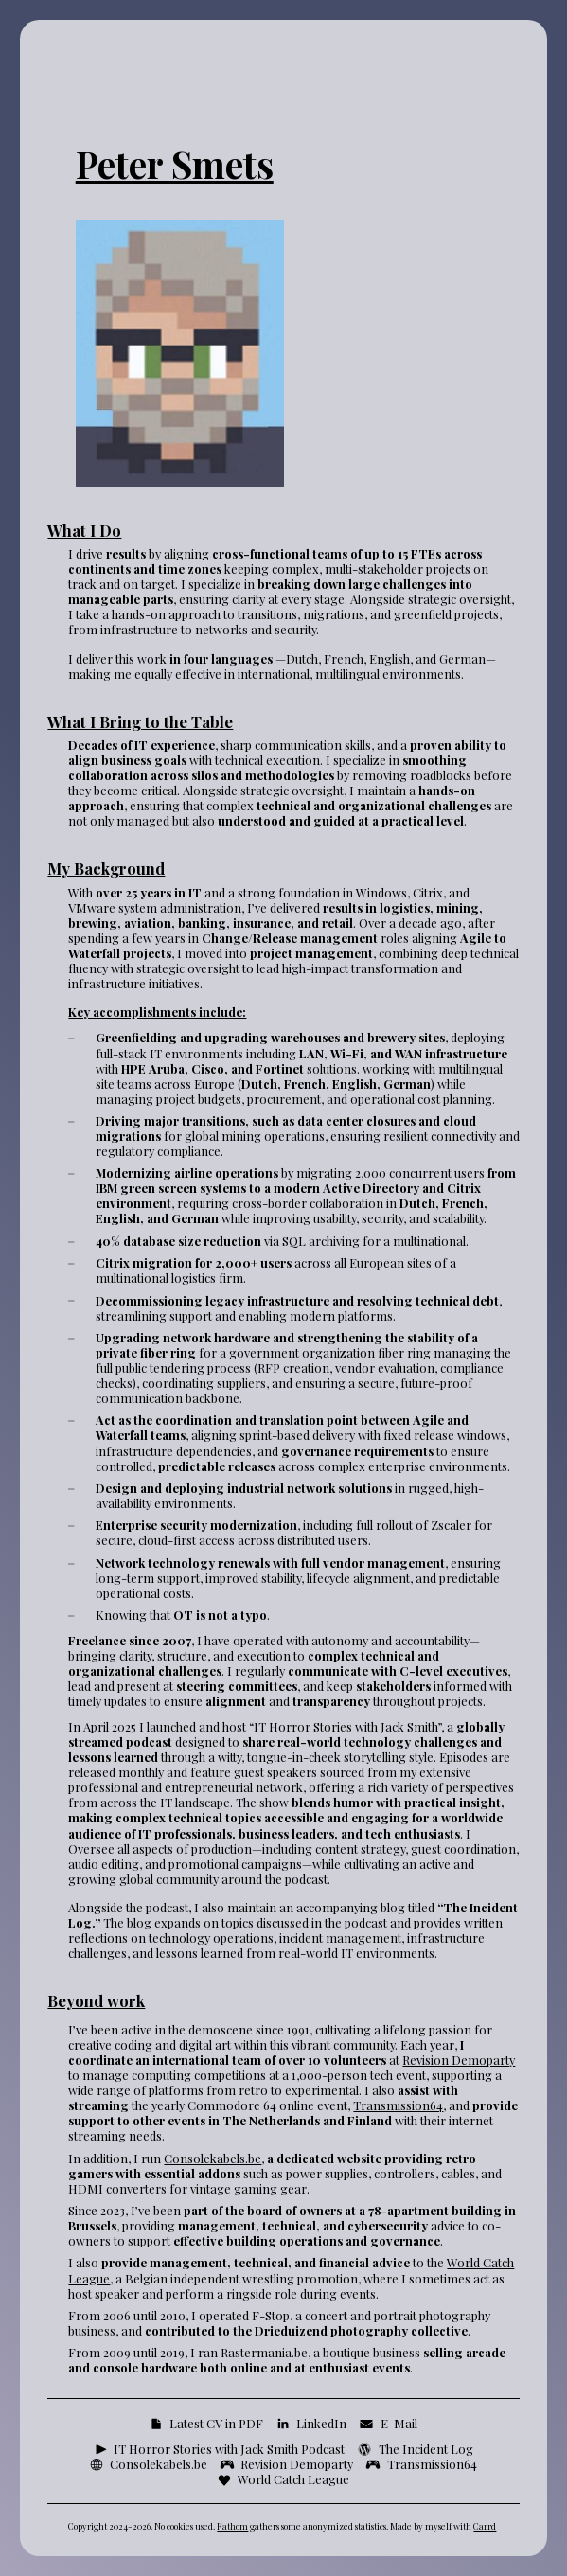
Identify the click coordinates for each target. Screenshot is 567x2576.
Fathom (232, 2526)
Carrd (484, 2526)
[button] (206, 2424)
